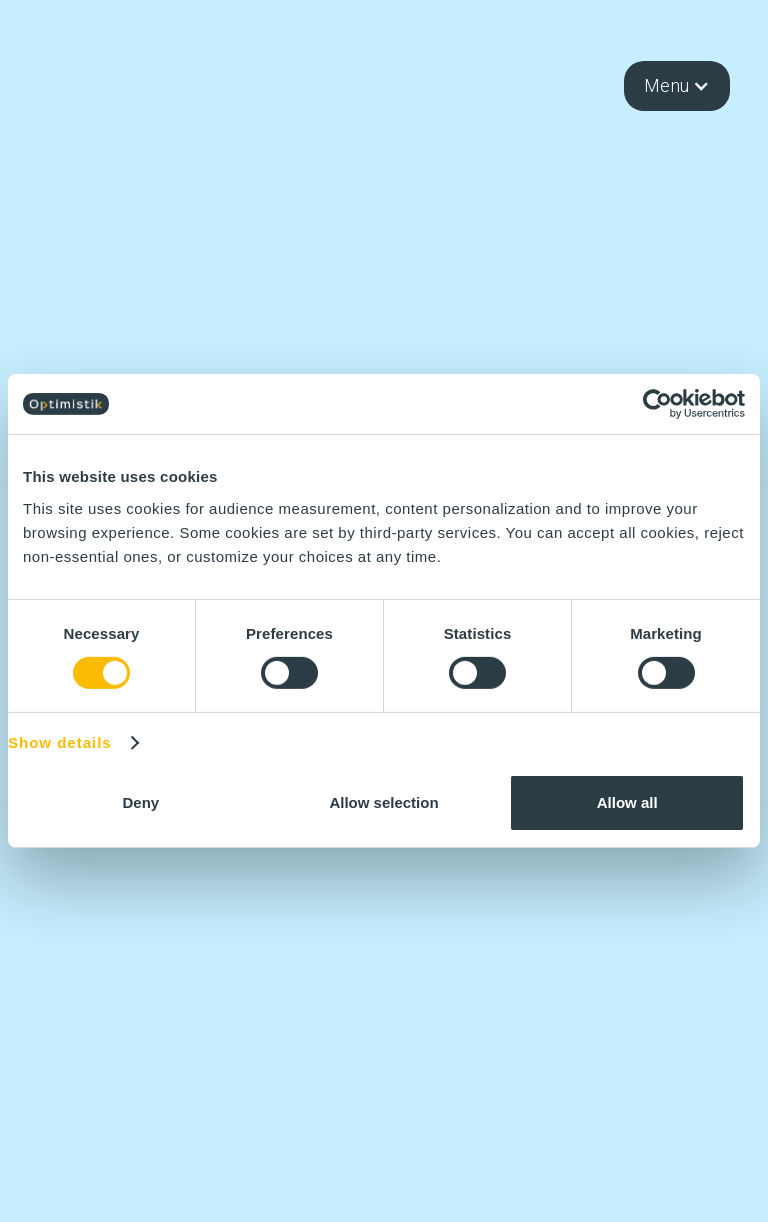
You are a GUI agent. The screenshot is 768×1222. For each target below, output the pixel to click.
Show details (60, 743)
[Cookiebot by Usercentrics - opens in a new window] (657, 404)
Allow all (627, 802)
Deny (140, 802)
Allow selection (383, 802)
